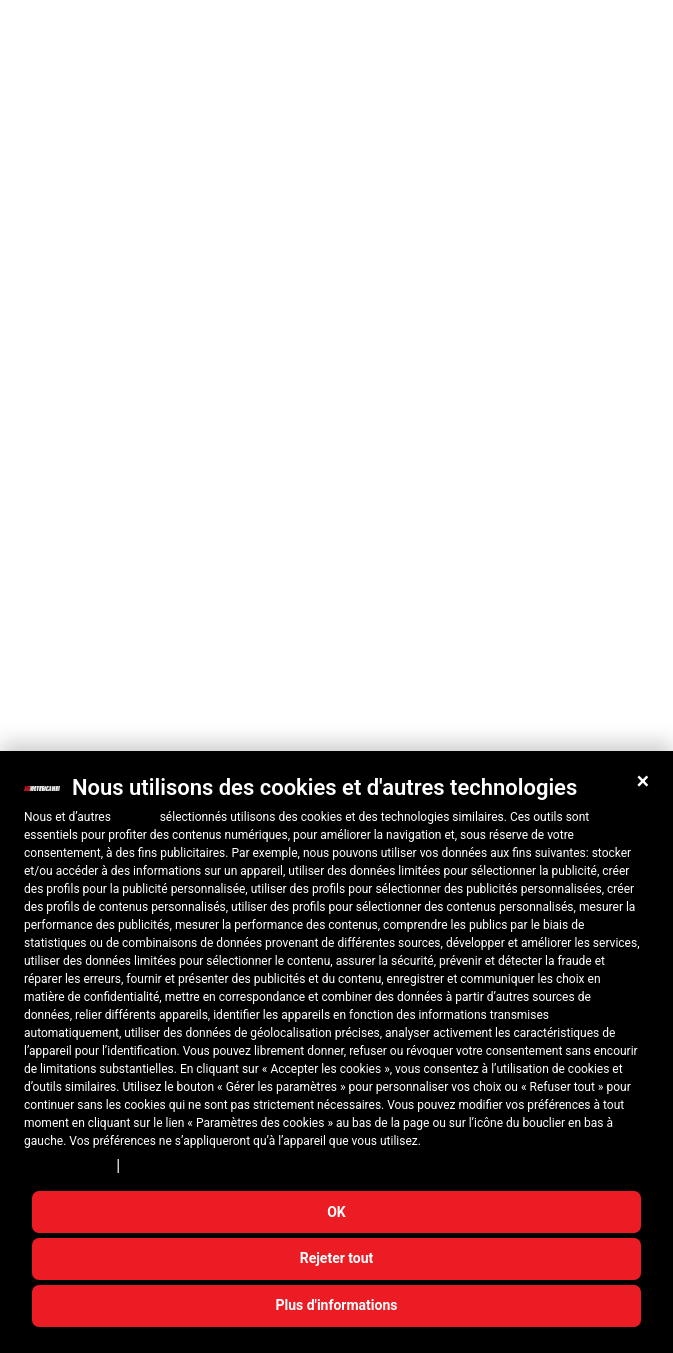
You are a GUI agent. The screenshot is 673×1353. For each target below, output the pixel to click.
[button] (643, 781)
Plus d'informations (337, 1305)
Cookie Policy (168, 1166)
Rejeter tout (337, 1258)
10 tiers (135, 817)
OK (336, 1212)
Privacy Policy (67, 1166)
